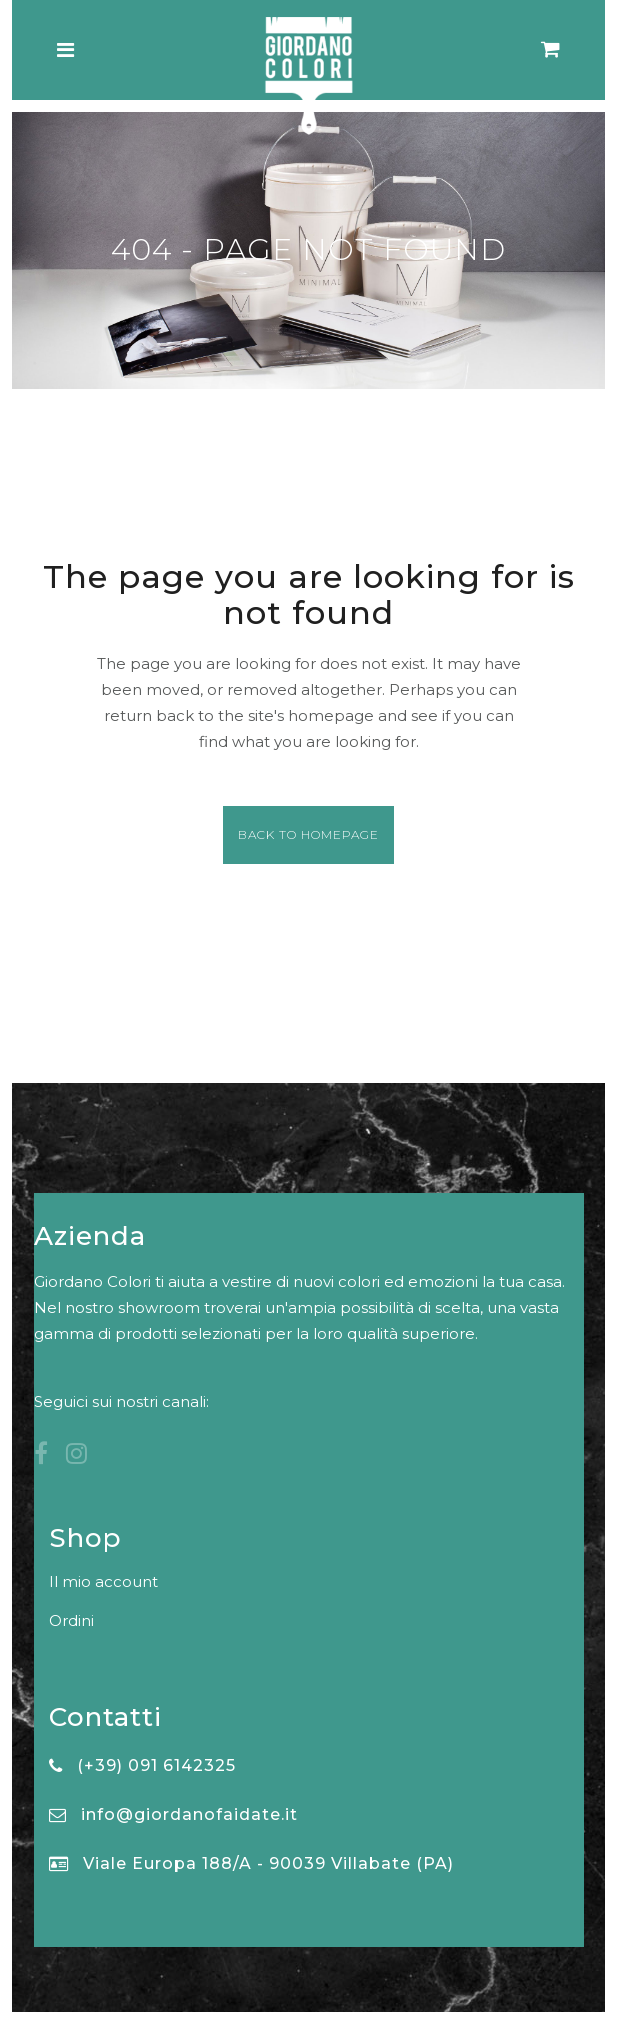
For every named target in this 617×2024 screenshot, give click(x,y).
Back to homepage (308, 834)
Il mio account (103, 1581)
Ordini (71, 1620)
